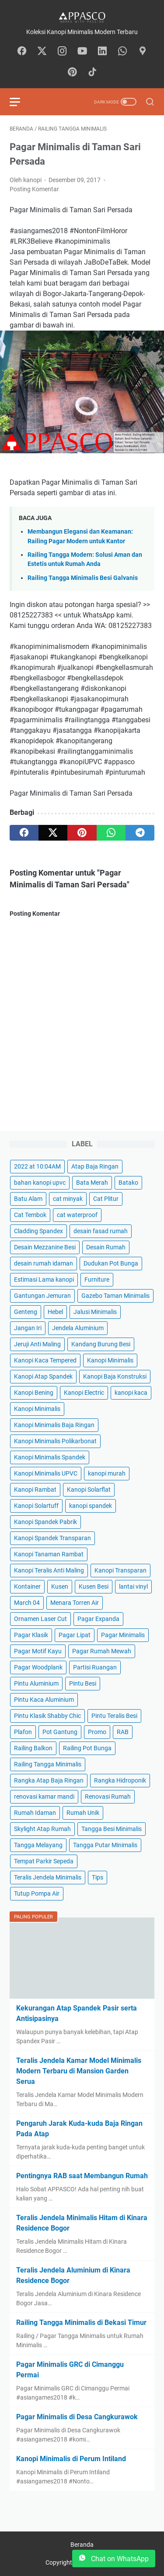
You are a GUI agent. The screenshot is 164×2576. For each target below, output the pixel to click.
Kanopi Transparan (120, 1570)
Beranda (82, 2544)
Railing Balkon (33, 1748)
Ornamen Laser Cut (40, 1618)
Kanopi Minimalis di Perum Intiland (71, 2459)
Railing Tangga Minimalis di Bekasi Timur (81, 2322)
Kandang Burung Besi (100, 1344)
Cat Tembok (30, 1214)
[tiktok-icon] (92, 72)
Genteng (25, 1311)
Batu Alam (28, 1198)
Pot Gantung (59, 1731)
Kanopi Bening (33, 1392)
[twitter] (52, 833)
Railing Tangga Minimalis (47, 1764)
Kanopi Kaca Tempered (45, 1360)
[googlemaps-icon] (142, 51)
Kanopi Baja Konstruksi (115, 1376)
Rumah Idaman (35, 1812)
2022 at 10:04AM (37, 1166)
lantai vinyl (133, 1586)
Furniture (96, 1279)
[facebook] (24, 833)
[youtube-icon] (82, 51)
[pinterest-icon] (72, 72)
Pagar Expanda (98, 1618)
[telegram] (140, 833)
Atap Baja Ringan (95, 1166)
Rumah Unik (82, 1812)
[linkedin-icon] (102, 51)
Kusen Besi (93, 1586)
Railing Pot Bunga (87, 1748)
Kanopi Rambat (35, 1489)
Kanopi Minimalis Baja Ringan (54, 1424)
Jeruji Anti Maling (37, 1344)
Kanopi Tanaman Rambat (49, 1554)
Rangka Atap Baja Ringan (49, 1780)
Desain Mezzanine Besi (45, 1247)
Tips (97, 1877)
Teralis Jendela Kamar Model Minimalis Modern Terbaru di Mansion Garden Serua (78, 2071)
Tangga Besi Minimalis (111, 1828)
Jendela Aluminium (78, 1327)
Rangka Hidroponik (120, 1780)
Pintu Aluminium (36, 1683)
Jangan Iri (28, 1327)
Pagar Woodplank (38, 1667)
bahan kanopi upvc (40, 1182)
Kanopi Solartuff (36, 1505)
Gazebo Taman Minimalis (115, 1295)
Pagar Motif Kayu (38, 1651)
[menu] (20, 101)
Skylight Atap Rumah (42, 1828)
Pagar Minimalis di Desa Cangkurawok (77, 2417)
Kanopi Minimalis (110, 1360)
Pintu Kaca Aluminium (44, 1699)
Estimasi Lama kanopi (44, 1279)
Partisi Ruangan (95, 1667)
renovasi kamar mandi (44, 1796)
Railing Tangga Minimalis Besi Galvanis (83, 578)
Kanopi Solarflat (89, 1489)
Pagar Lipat (75, 1634)
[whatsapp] (111, 833)
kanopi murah (107, 1473)
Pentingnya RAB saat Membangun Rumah (82, 2176)
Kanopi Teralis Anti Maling (49, 1570)
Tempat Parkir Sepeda (43, 1861)
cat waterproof (77, 1214)
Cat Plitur (106, 1198)
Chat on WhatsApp (114, 2558)
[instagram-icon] (62, 51)
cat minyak (68, 1198)
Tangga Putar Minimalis (105, 1844)
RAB (123, 1731)
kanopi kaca (131, 1392)
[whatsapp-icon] (122, 51)
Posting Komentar (34, 189)
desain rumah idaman (43, 1263)
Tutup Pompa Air (36, 1893)
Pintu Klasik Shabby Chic (47, 1715)
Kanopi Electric (84, 1392)
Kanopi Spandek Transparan (52, 1538)
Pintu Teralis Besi (114, 1715)
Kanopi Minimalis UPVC (45, 1473)
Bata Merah (92, 1182)
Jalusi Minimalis (95, 1311)
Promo (97, 1731)
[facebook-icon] (22, 51)
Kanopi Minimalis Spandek (49, 1457)
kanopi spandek (90, 1505)
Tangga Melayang (38, 1844)
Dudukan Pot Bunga (111, 1263)
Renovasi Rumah (108, 1796)
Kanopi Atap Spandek (43, 1376)
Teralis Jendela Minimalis (47, 1877)
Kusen (59, 1586)
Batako (128, 1182)
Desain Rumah (106, 1247)
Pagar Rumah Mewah (101, 1651)
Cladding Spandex (38, 1231)
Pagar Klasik (31, 1634)
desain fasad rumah (100, 1231)
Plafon (23, 1731)
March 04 (27, 1602)
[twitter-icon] (42, 51)
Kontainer (27, 1586)
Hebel (55, 1311)
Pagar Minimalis (123, 1634)
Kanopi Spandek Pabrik (45, 1521)
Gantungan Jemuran (42, 1295)
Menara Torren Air (74, 1602)
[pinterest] (81, 833)
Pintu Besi (82, 1683)
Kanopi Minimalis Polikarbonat (55, 1441)
